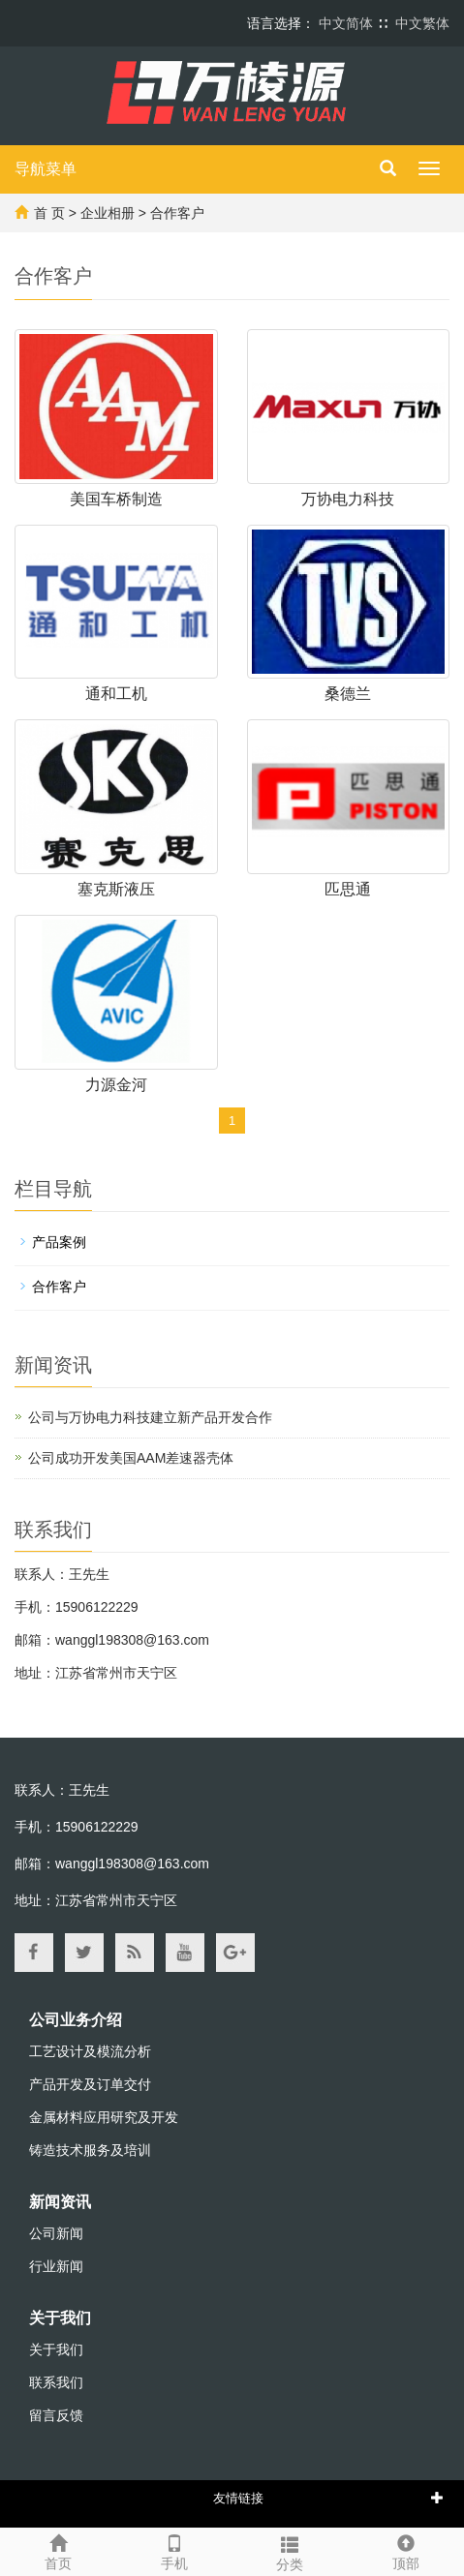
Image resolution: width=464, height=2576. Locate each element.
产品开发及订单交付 (90, 2084)
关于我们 (60, 2318)
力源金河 (116, 1084)
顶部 (406, 2550)
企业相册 (107, 213)
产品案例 (59, 1242)
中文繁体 (422, 23)
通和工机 (116, 693)
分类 (290, 2551)
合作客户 (177, 213)
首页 (58, 2550)
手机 (174, 2550)
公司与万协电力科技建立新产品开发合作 (150, 1417)
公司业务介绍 (75, 2020)
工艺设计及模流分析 (90, 2051)
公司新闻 (56, 2233)
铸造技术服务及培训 (90, 2150)
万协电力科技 (347, 499)
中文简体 (346, 23)
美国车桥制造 (116, 499)
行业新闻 (56, 2266)
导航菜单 (46, 169)
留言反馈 (56, 2415)
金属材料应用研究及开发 (103, 2117)
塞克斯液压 (116, 889)
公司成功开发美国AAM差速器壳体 (130, 1458)
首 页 (49, 213)
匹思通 (348, 889)
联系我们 (56, 2382)
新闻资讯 (60, 2202)
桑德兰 (348, 693)
